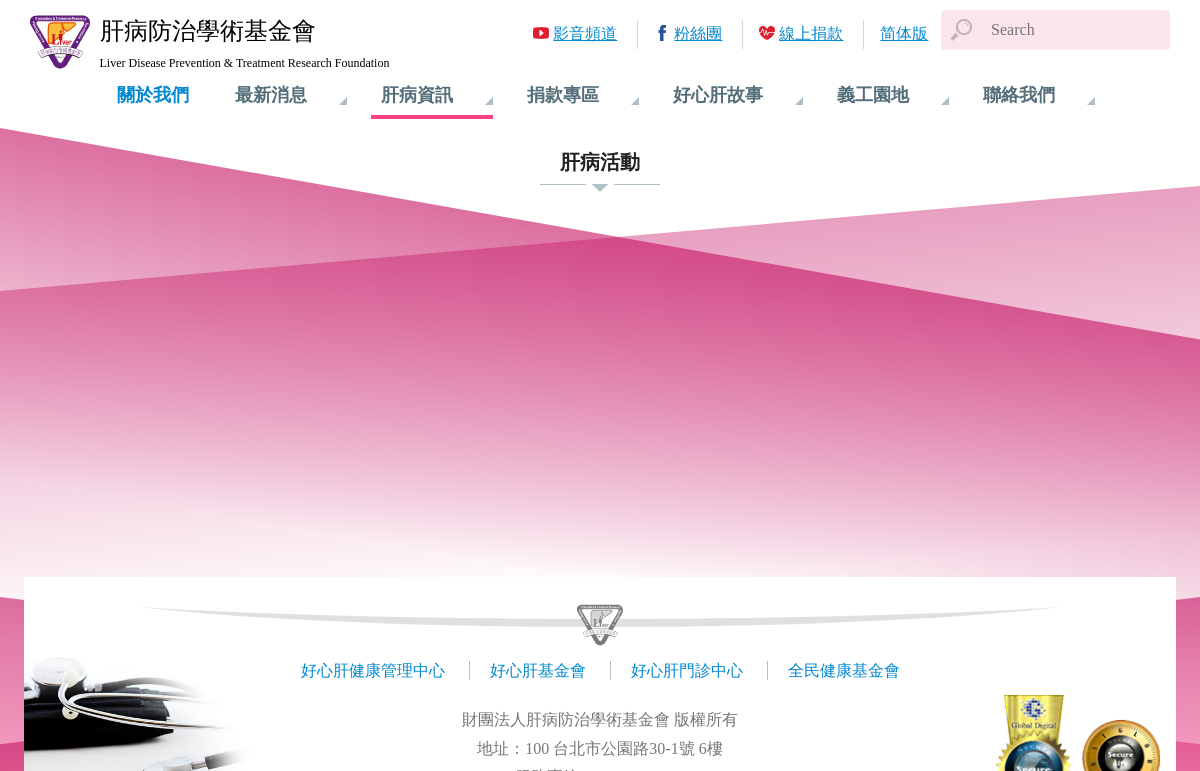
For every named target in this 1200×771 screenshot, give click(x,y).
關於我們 (153, 95)
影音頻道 (585, 33)
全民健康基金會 (844, 670)
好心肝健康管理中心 (373, 670)
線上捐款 (811, 33)
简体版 (904, 33)
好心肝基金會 (538, 670)
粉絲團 (698, 33)
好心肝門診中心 (687, 670)
